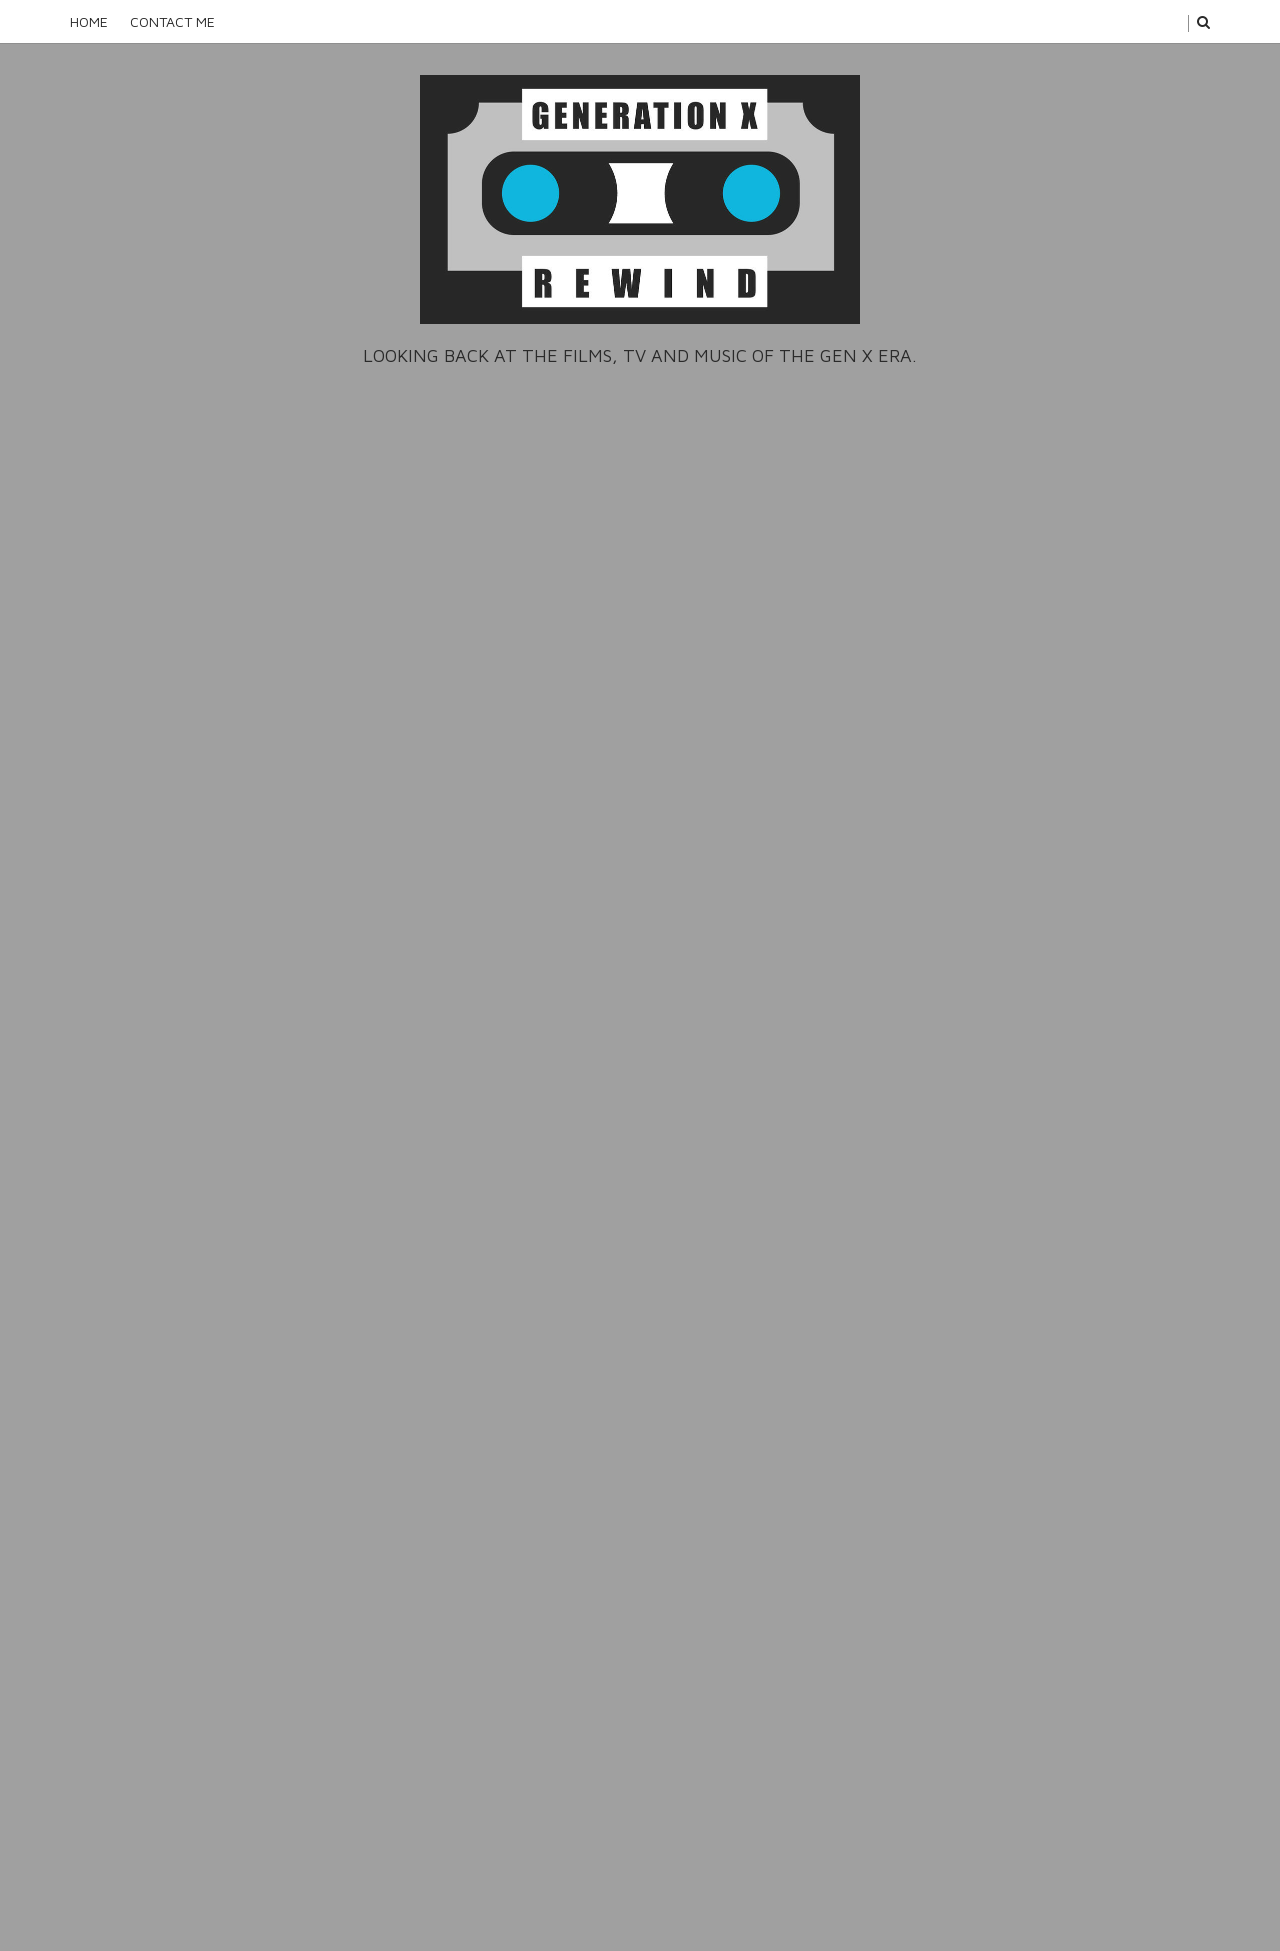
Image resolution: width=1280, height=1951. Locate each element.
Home (89, 21)
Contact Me (172, 21)
